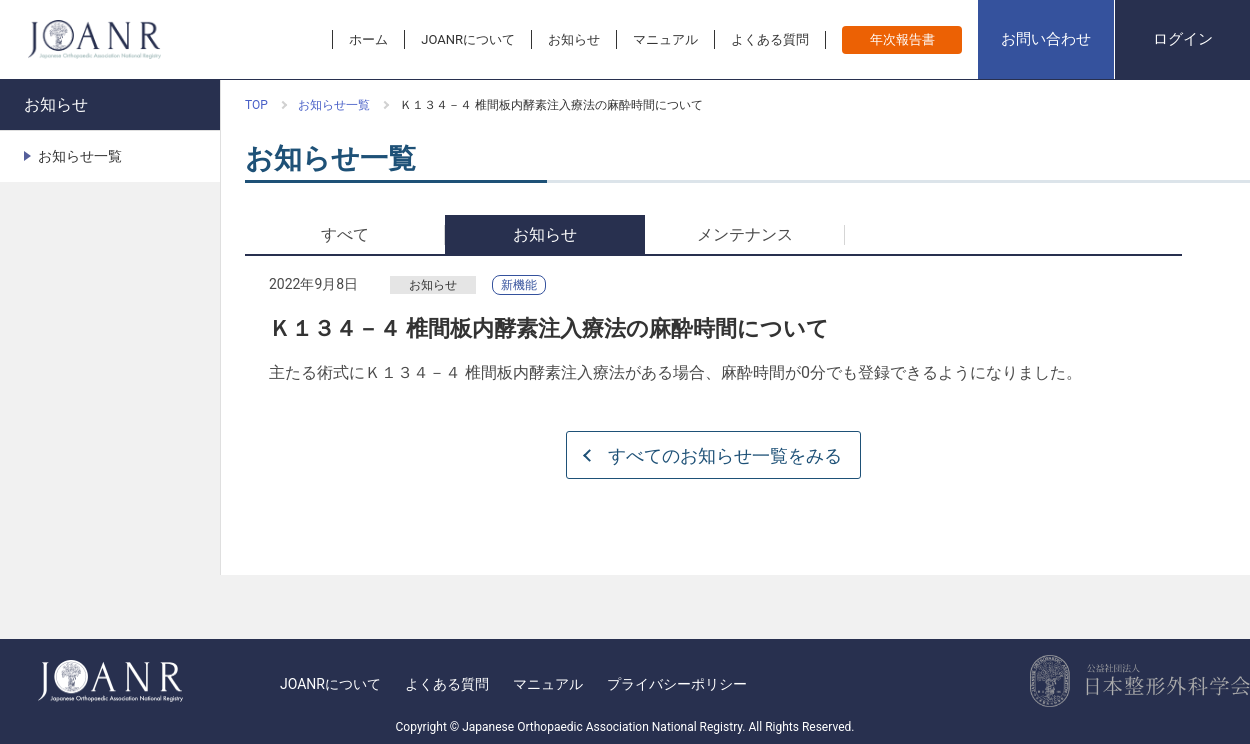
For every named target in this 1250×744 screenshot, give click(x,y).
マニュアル (548, 684)
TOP (256, 105)
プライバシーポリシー (677, 684)
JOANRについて (330, 684)
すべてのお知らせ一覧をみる (725, 455)
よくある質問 (447, 684)
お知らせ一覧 (334, 105)
